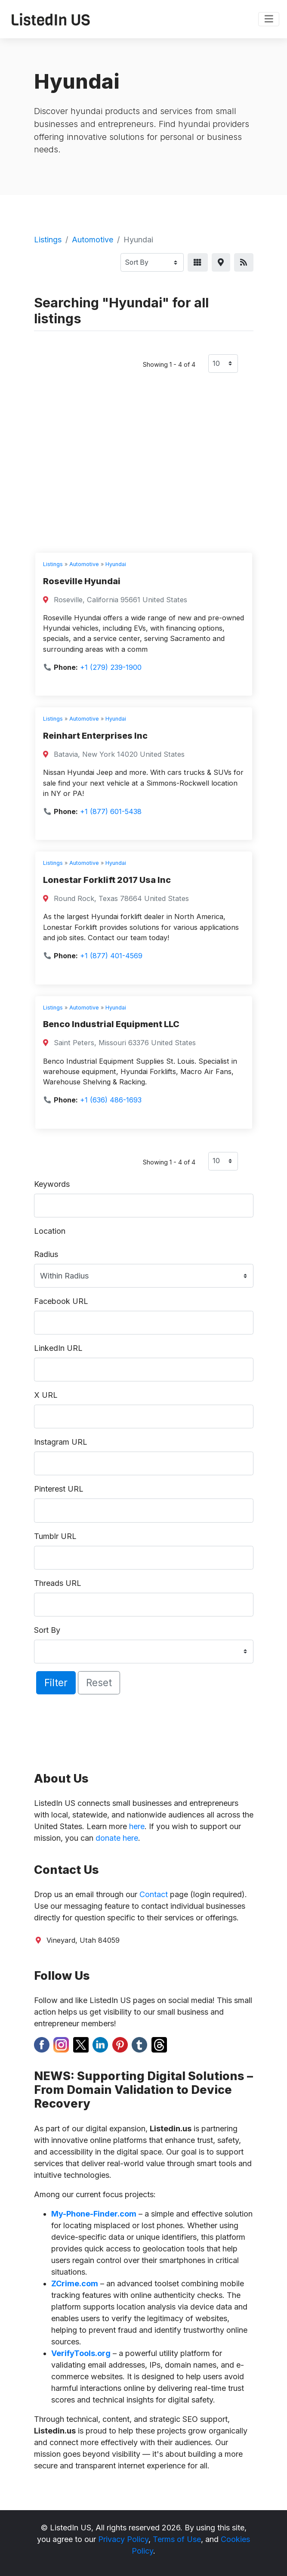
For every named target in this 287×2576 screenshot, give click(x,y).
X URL (46, 1394)
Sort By (47, 1630)
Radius (46, 1254)
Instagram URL (60, 1441)
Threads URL (57, 1583)
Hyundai (115, 564)
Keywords (52, 1184)
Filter (56, 1682)
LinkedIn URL (58, 1348)
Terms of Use (177, 2539)
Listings (48, 239)
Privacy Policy (123, 2539)
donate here (117, 1837)
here (137, 1826)
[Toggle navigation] (268, 19)
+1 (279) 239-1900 (111, 667)
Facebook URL (61, 1301)
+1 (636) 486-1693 (111, 1100)
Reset (99, 1682)
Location (49, 1230)
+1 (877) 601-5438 (111, 811)
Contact (153, 1894)
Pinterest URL (58, 1488)
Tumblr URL (55, 1536)
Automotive (92, 239)
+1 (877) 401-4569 (111, 955)
